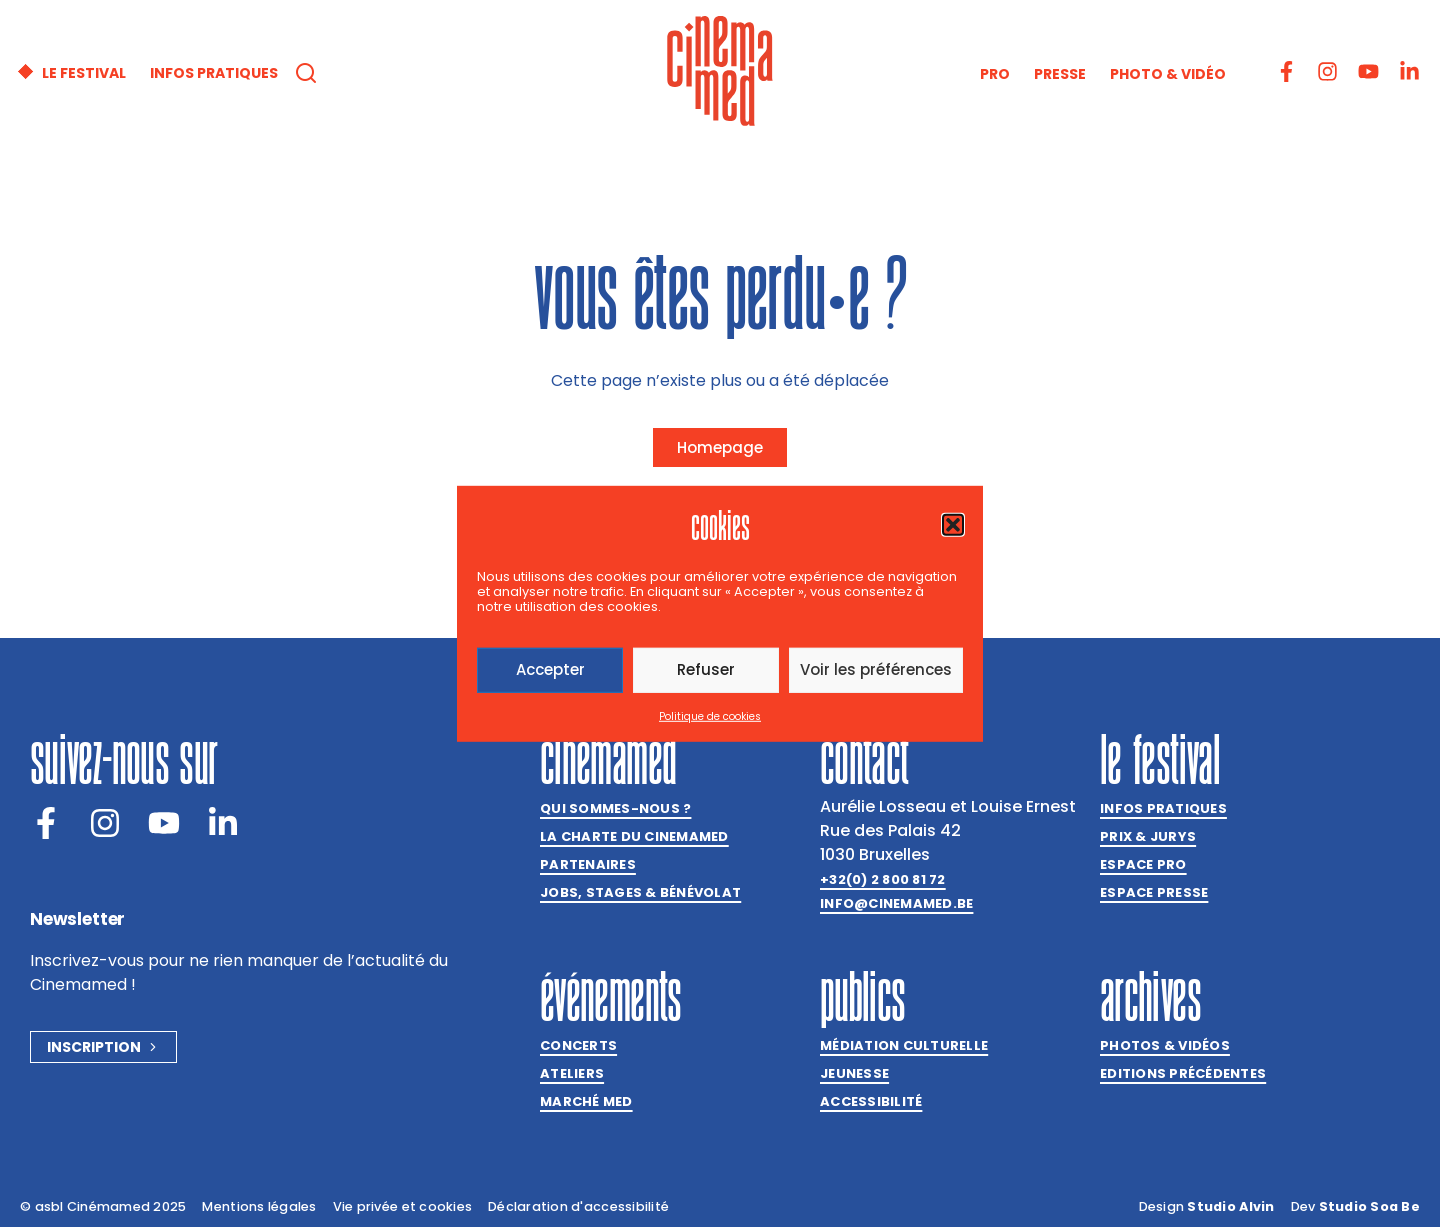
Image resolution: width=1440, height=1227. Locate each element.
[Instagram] (105, 823)
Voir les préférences (876, 669)
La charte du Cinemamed (634, 836)
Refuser (706, 669)
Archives (1150, 996)
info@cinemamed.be (896, 903)
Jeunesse (854, 1073)
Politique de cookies (710, 716)
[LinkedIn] (223, 823)
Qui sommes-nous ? (615, 808)
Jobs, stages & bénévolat (640, 892)
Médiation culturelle (904, 1045)
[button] (953, 524)
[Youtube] (164, 823)
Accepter (550, 669)
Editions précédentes (1183, 1073)
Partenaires (588, 864)
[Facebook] (46, 823)
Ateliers (572, 1073)
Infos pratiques (1163, 808)
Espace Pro (1143, 864)
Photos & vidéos (1165, 1045)
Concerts (578, 1045)
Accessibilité (871, 1101)
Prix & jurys (1148, 836)
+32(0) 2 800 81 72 (883, 879)
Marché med (586, 1101)
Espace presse (1154, 892)
